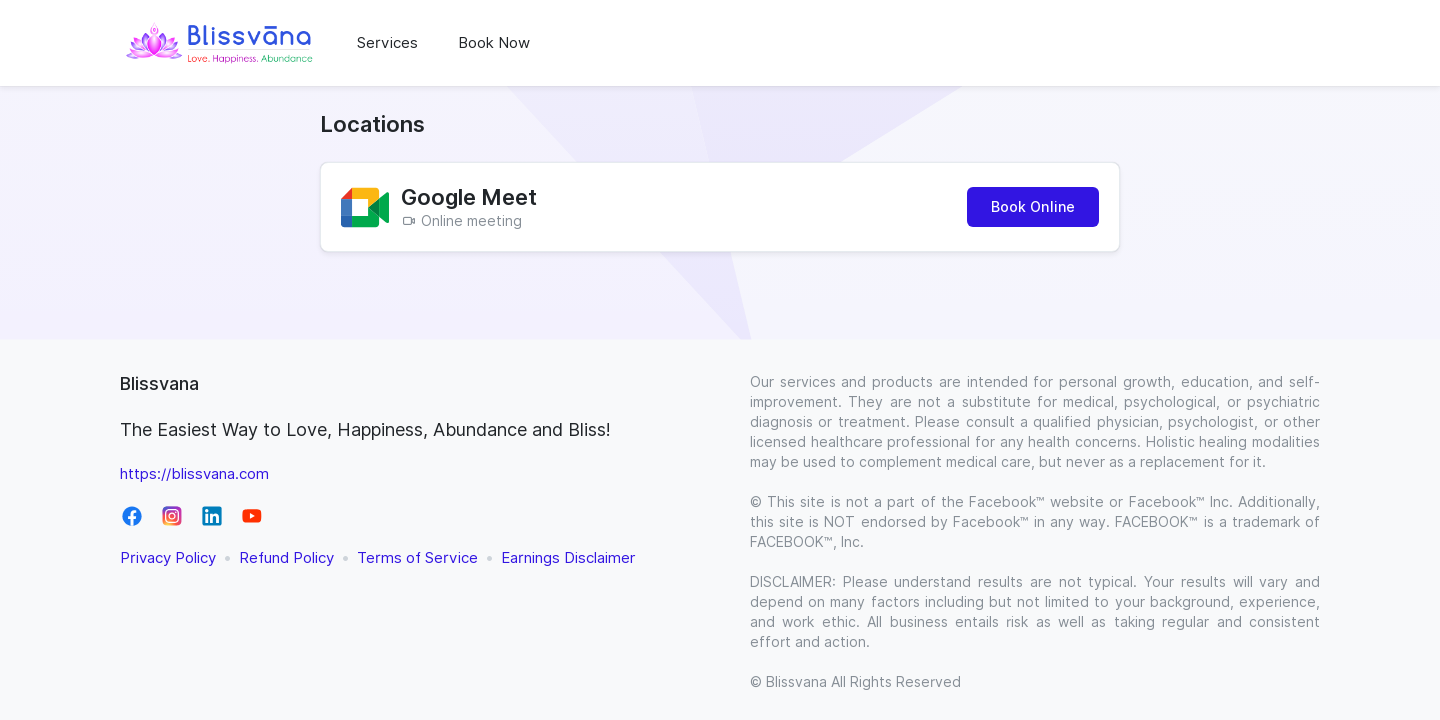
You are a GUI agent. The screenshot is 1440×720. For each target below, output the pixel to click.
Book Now (494, 43)
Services (387, 43)
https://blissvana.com (194, 474)
